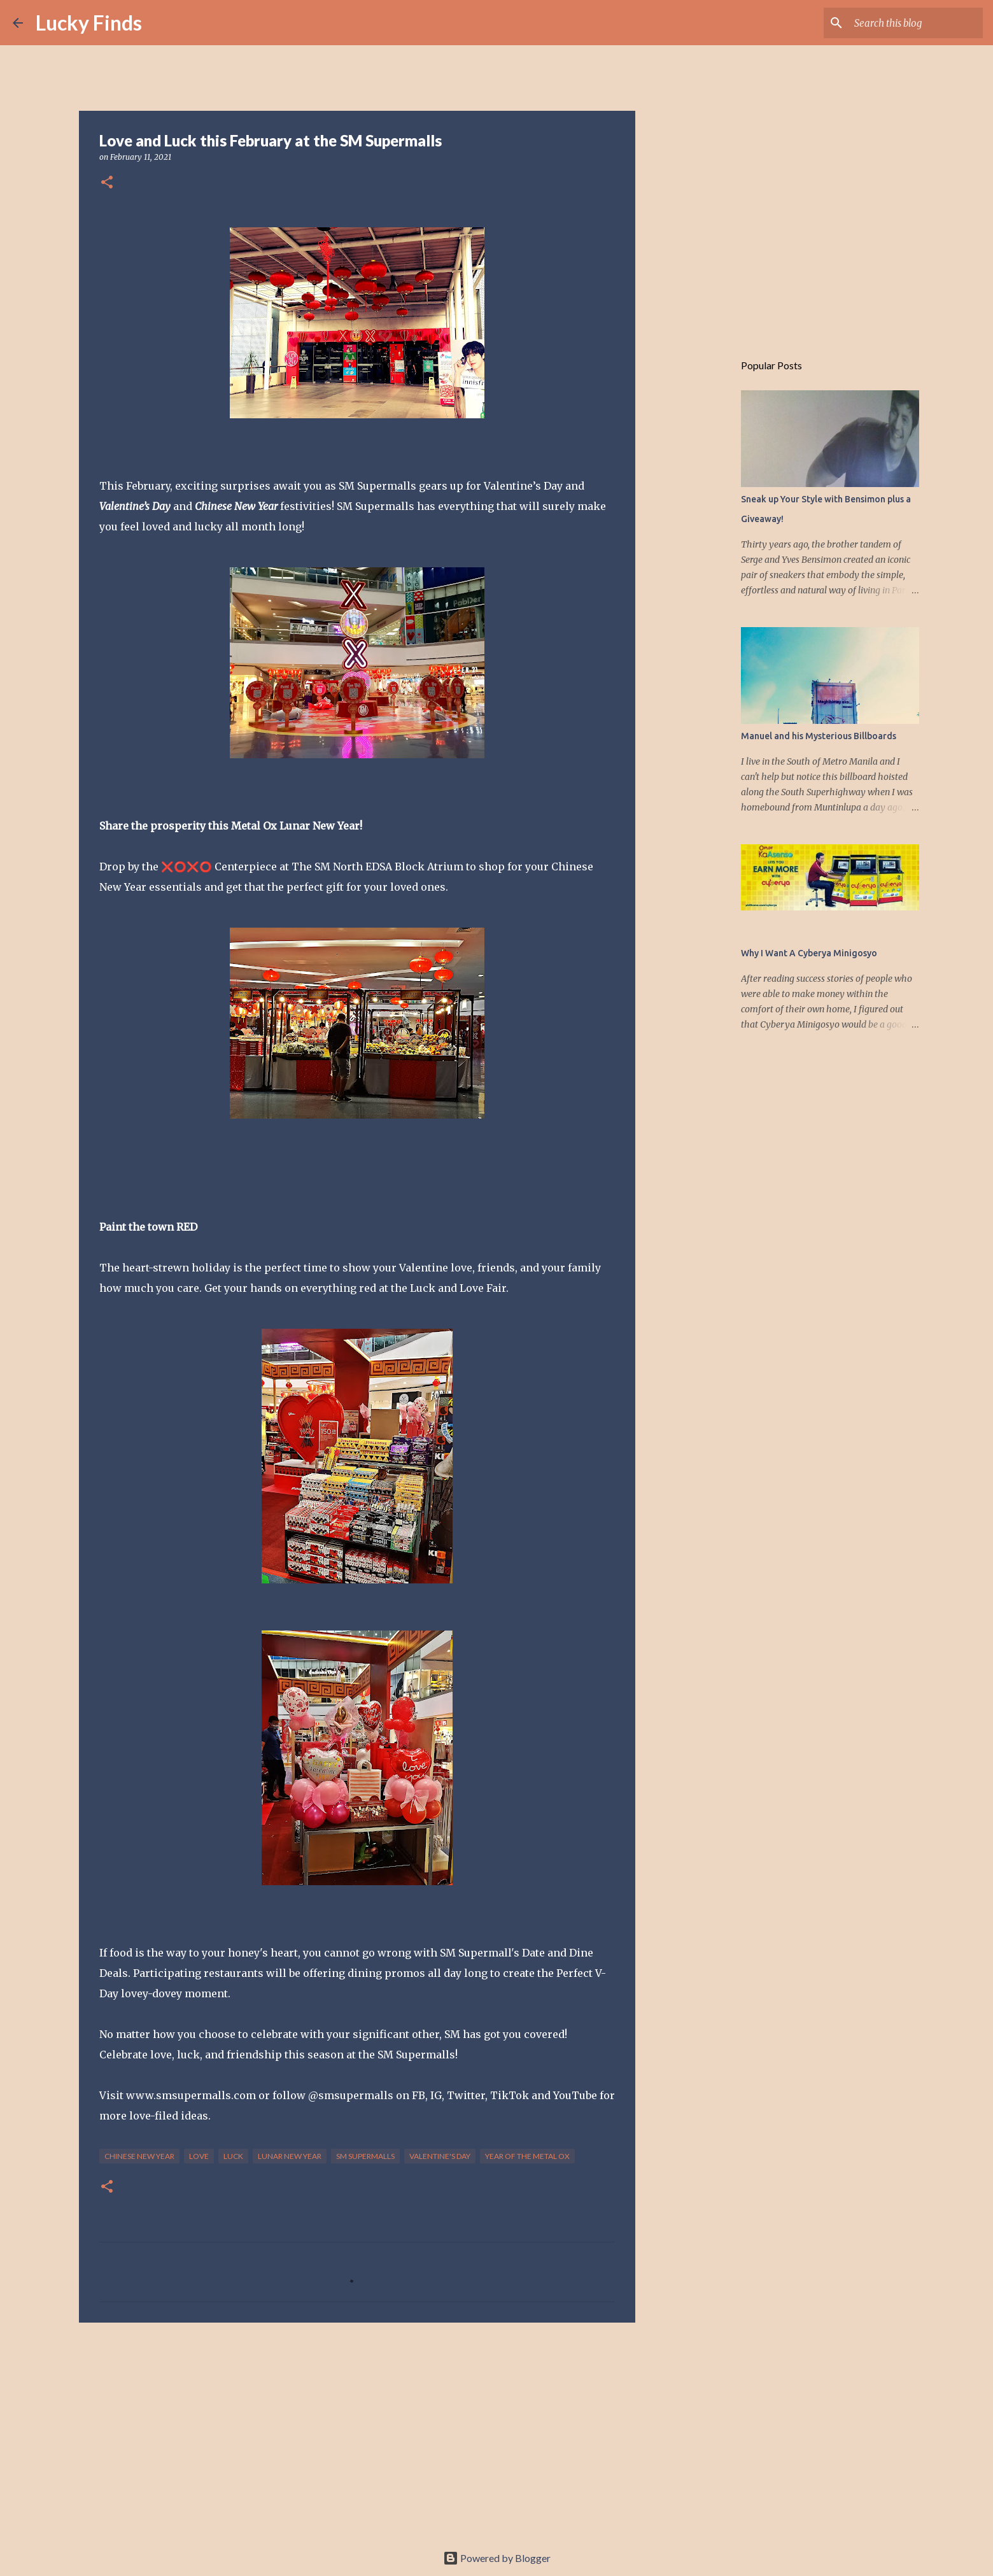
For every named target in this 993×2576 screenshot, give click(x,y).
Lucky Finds (89, 22)
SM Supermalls (365, 2156)
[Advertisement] (357, 2431)
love (199, 2156)
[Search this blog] (916, 23)
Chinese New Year (139, 2156)
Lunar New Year (289, 2156)
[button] (107, 183)
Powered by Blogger (497, 2558)
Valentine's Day (439, 2156)
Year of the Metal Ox (527, 2156)
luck (233, 2156)
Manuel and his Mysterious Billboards (818, 736)
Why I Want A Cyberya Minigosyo (809, 953)
